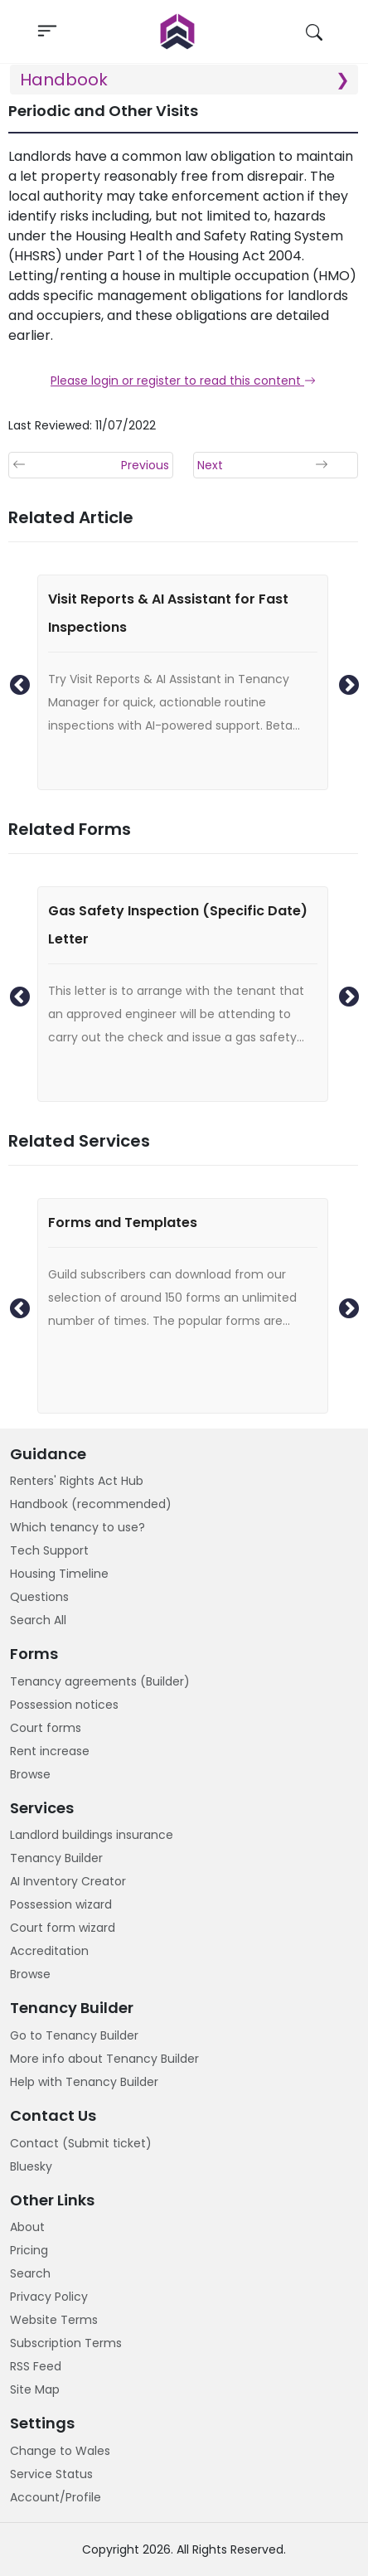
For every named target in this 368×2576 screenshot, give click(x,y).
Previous (16, 682)
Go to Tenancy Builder (74, 2035)
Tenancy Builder (56, 1858)
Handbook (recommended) (91, 1504)
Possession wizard (61, 1904)
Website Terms (54, 2320)
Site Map (35, 2389)
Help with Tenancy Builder (84, 2082)
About (27, 2227)
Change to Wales (60, 2451)
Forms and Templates (122, 1222)
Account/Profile (55, 2497)
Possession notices (64, 1704)
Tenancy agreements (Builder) (100, 1681)
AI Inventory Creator (68, 1881)
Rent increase (50, 1751)
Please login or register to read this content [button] (183, 380)
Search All (38, 1620)
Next (345, 682)
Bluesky (31, 2166)
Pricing (29, 2250)
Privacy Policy (49, 2296)
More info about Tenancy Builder (104, 2058)
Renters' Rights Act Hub (76, 1480)
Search (30, 2273)
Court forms (45, 1728)
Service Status (51, 2474)
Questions (39, 1597)
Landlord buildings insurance (91, 1834)
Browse (30, 1774)
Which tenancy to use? (77, 1527)
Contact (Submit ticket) (81, 2143)
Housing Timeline (59, 1573)
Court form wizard (62, 1927)
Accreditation (49, 1951)
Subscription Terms (66, 2343)
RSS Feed (35, 2366)
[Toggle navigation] (47, 31)
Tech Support (49, 1550)
